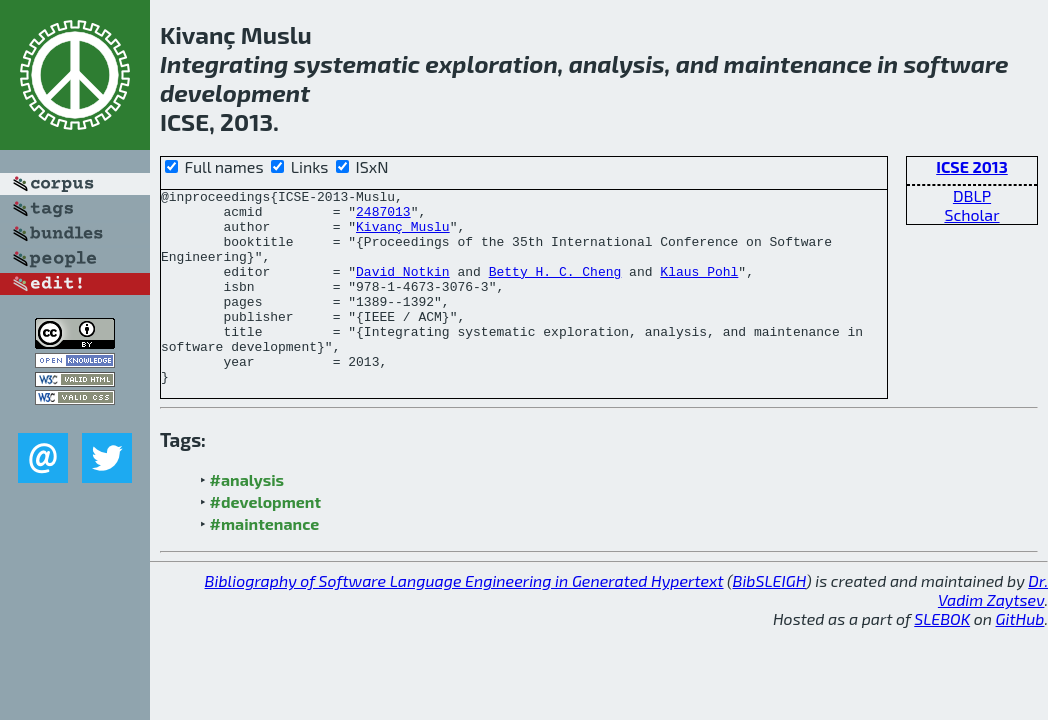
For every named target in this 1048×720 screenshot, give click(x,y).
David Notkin (403, 289)
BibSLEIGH (769, 619)
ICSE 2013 (972, 166)
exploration (491, 63)
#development (265, 540)
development (235, 92)
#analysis (247, 518)
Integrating (224, 63)
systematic (357, 63)
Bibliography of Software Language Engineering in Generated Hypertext (464, 619)
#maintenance (265, 562)
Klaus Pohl (699, 289)
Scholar (971, 214)
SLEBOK (942, 657)
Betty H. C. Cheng (555, 289)
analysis (617, 63)
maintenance (798, 63)
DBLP (972, 195)
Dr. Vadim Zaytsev (993, 629)
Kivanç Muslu (403, 235)
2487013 (383, 217)
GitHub (1020, 657)
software (955, 63)
